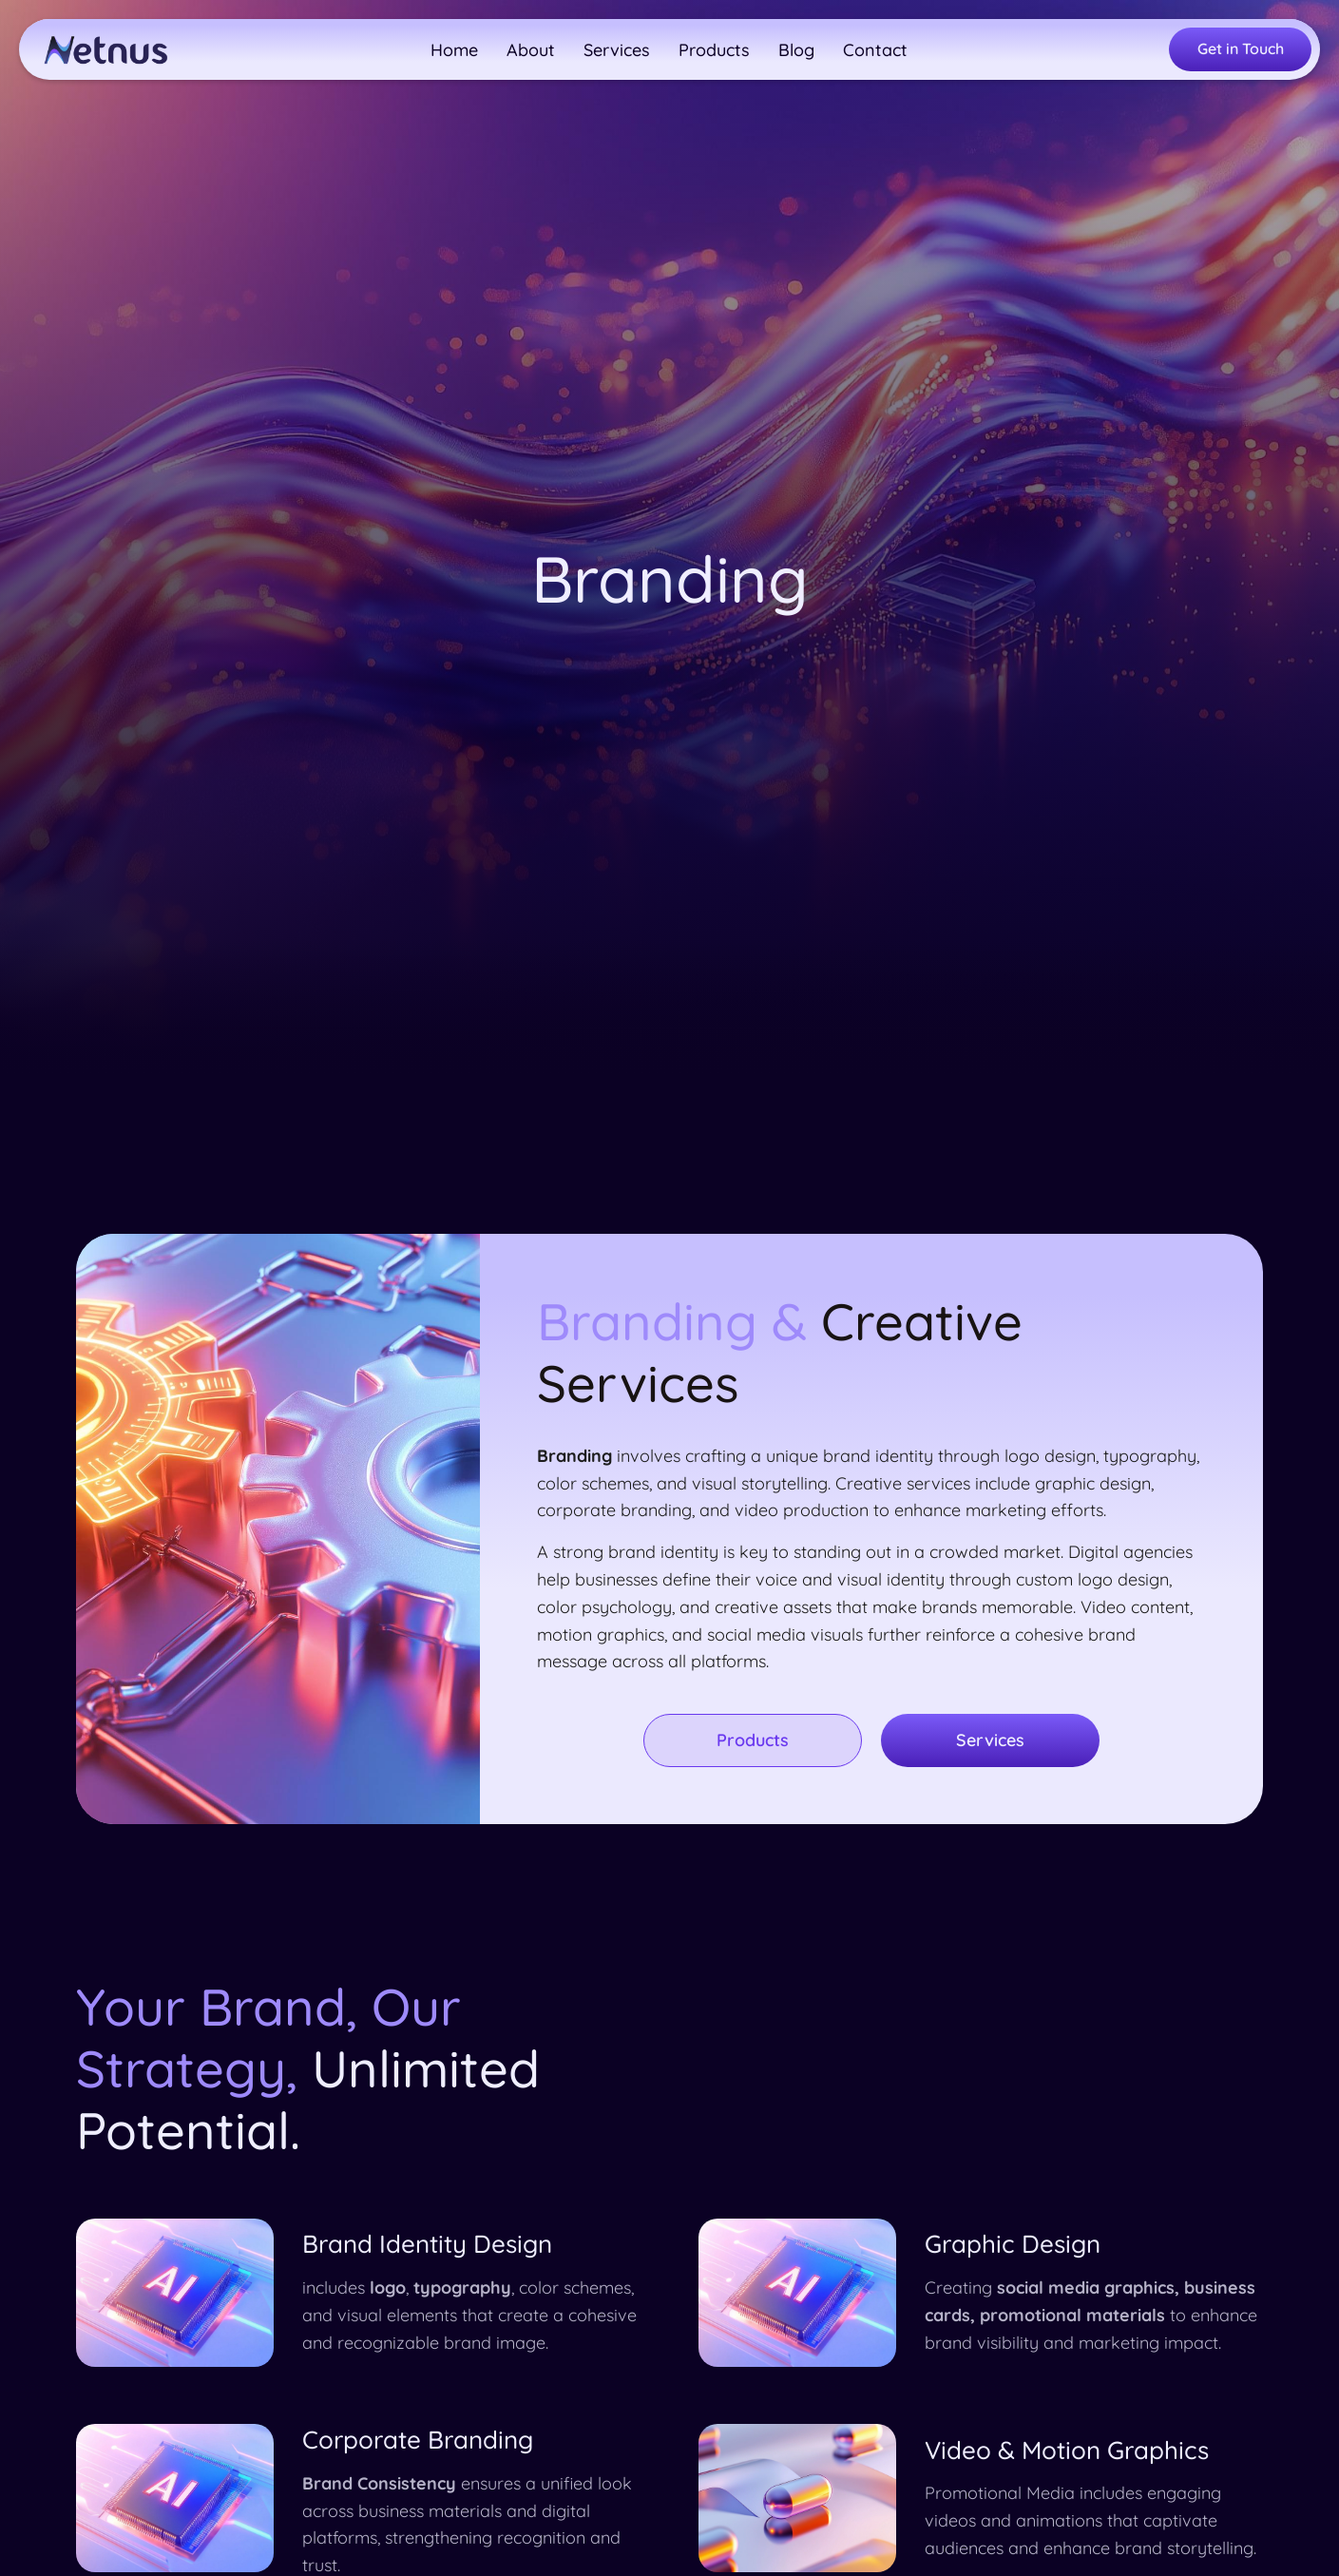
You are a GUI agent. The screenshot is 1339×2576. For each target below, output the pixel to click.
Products (753, 1740)
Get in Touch (1240, 48)
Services (990, 1740)
